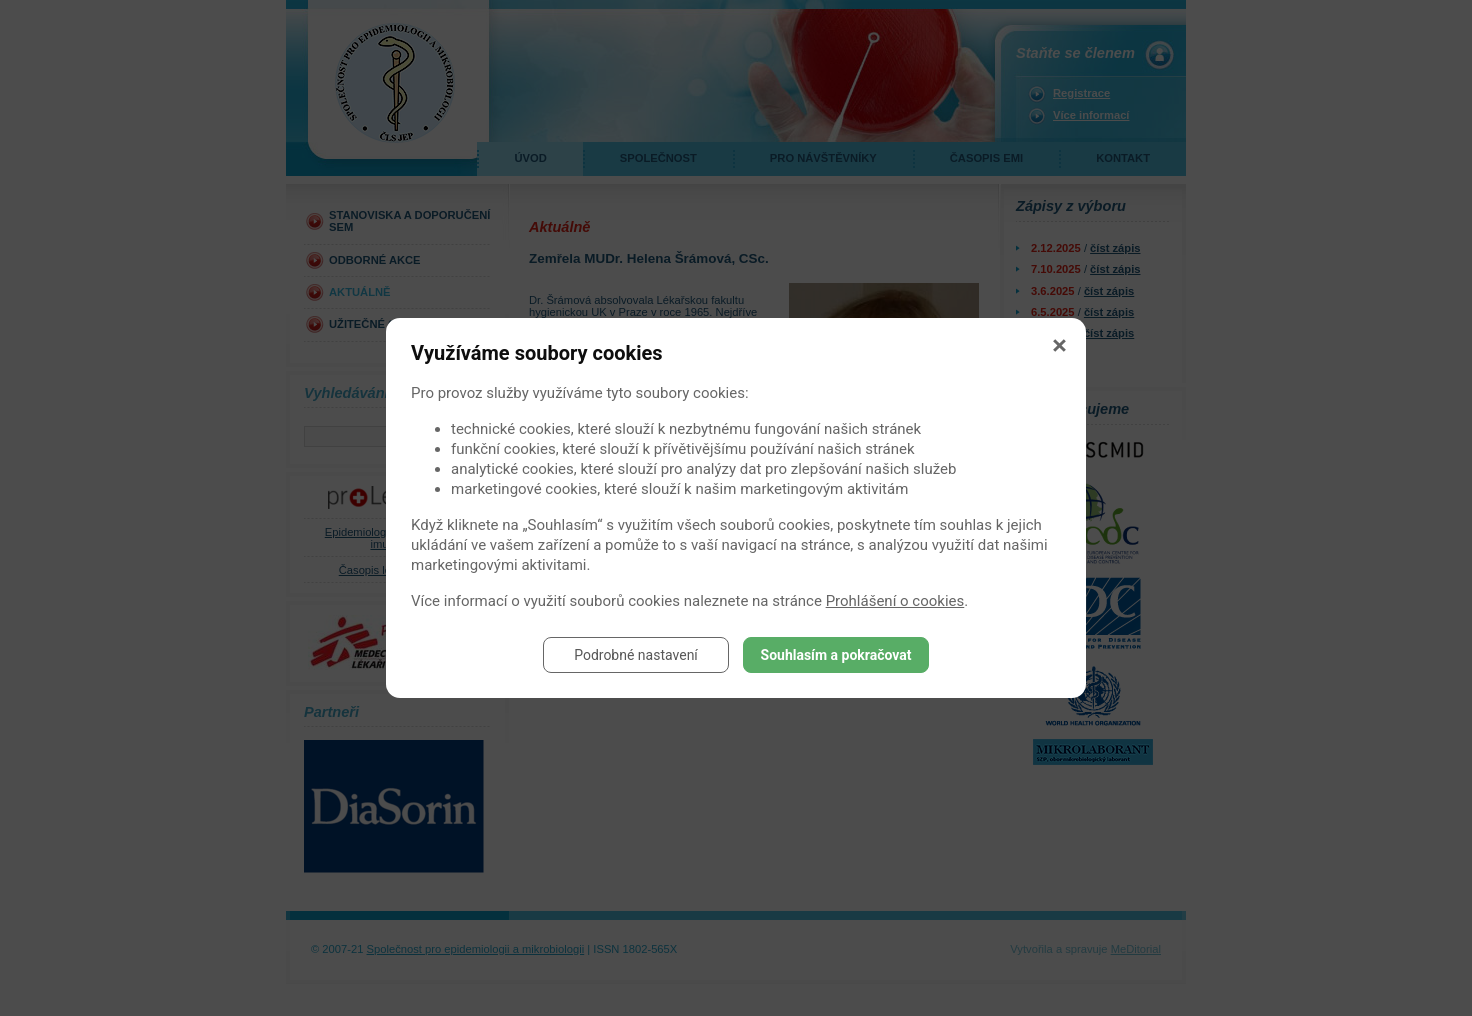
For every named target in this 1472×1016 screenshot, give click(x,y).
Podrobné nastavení (636, 655)
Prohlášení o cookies (895, 601)
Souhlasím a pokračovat (836, 655)
